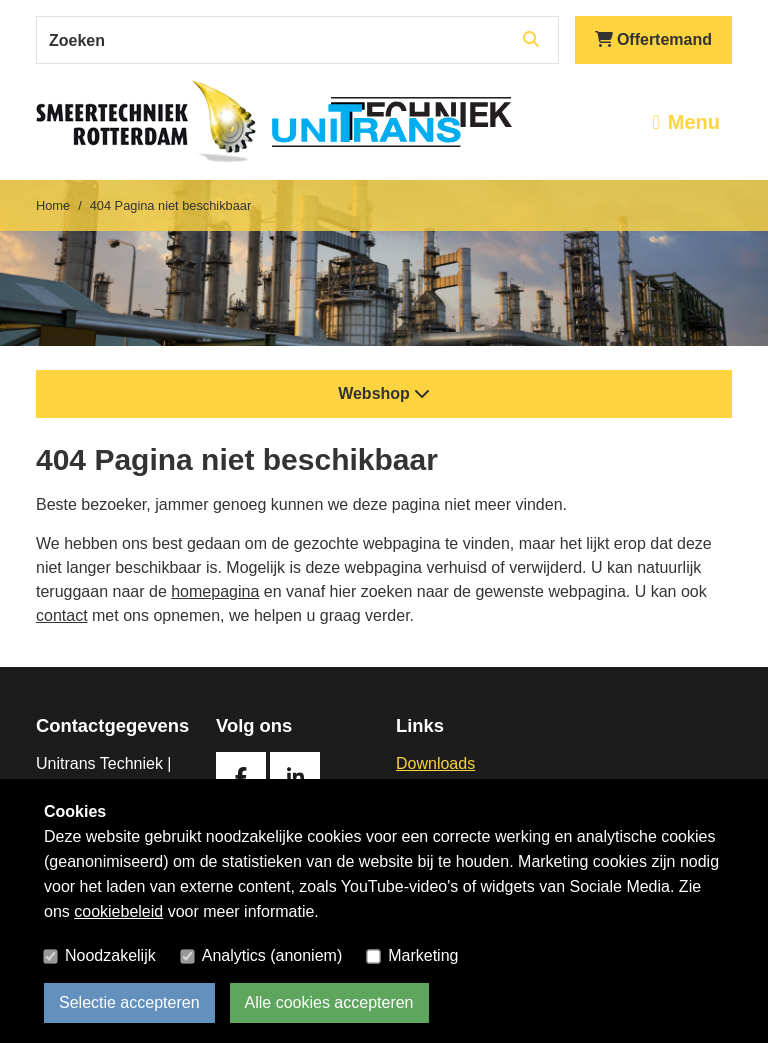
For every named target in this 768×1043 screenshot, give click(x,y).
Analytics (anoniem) (272, 955)
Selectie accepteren (129, 1002)
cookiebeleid (118, 911)
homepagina (215, 591)
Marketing (423, 955)
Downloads (435, 763)
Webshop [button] (384, 393)
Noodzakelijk (110, 955)
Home (53, 205)
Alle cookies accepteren (329, 1002)
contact (62, 615)
